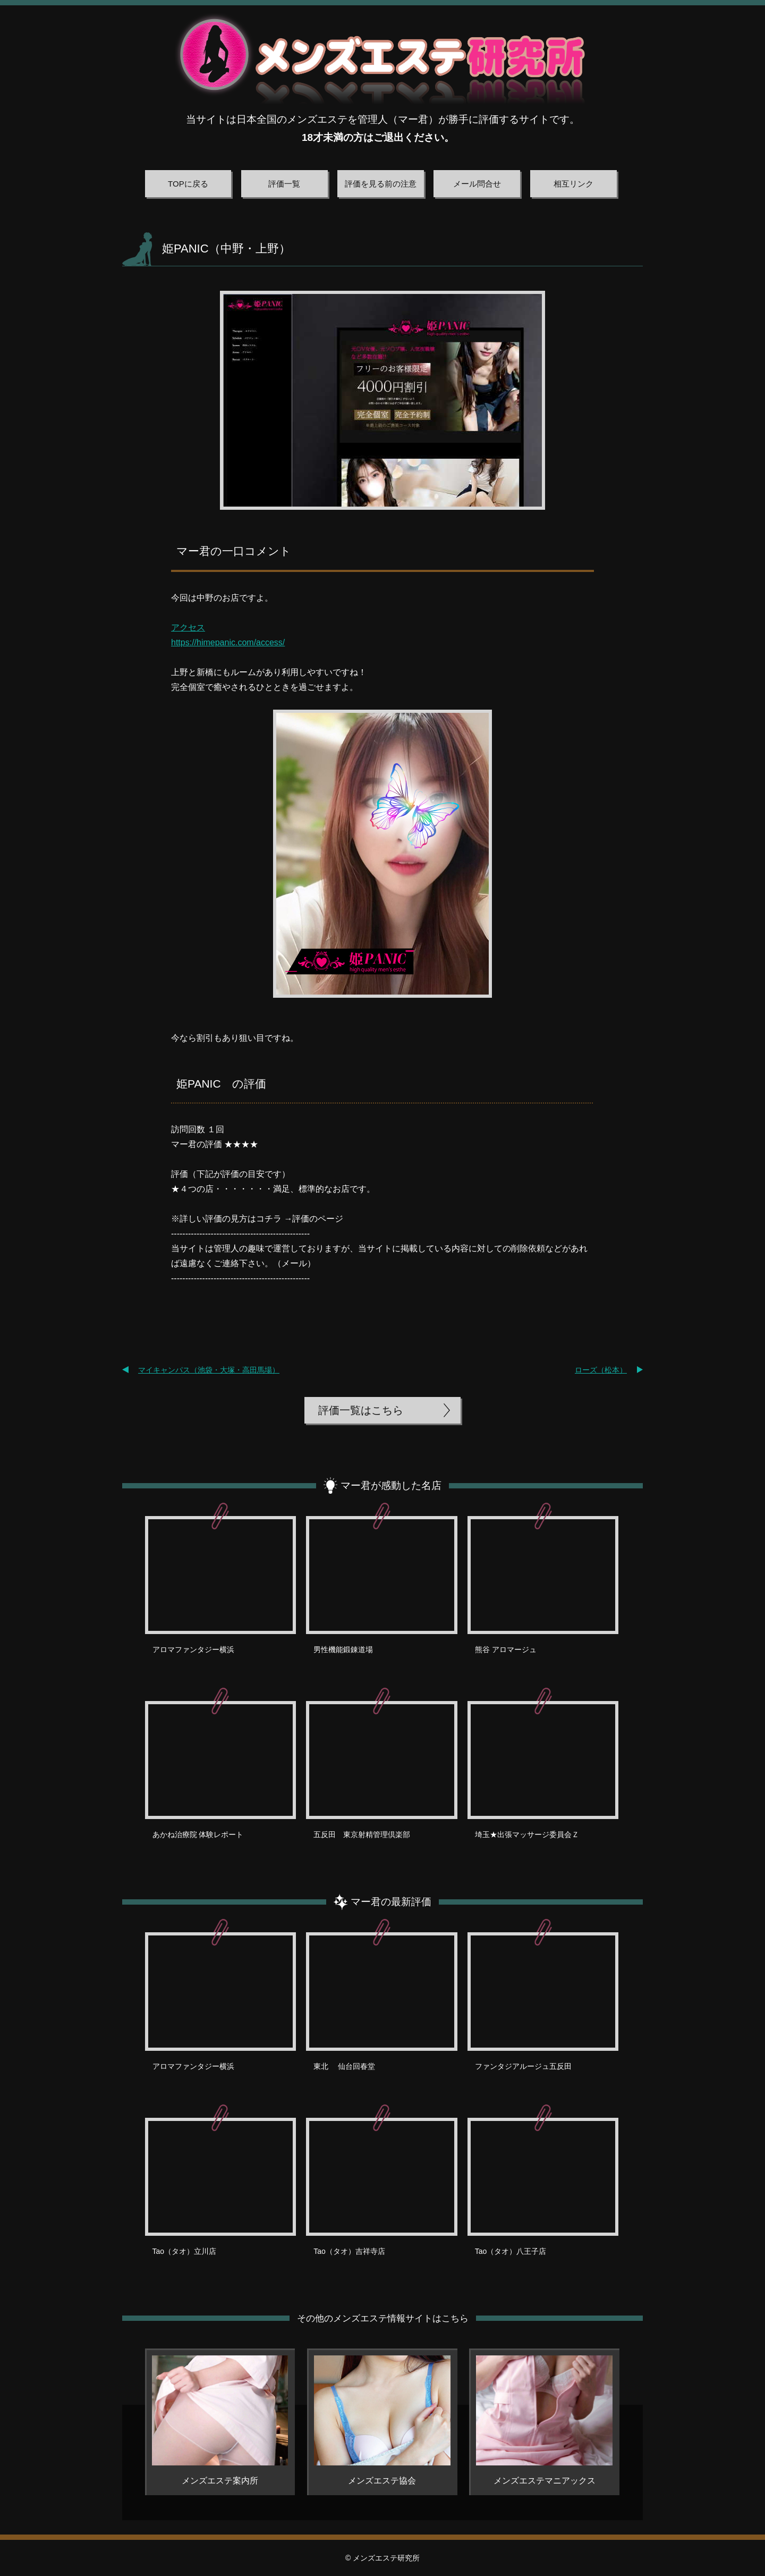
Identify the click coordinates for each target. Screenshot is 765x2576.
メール (294, 1263)
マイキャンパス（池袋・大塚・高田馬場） (208, 1370)
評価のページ (317, 1218)
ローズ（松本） (601, 1370)
